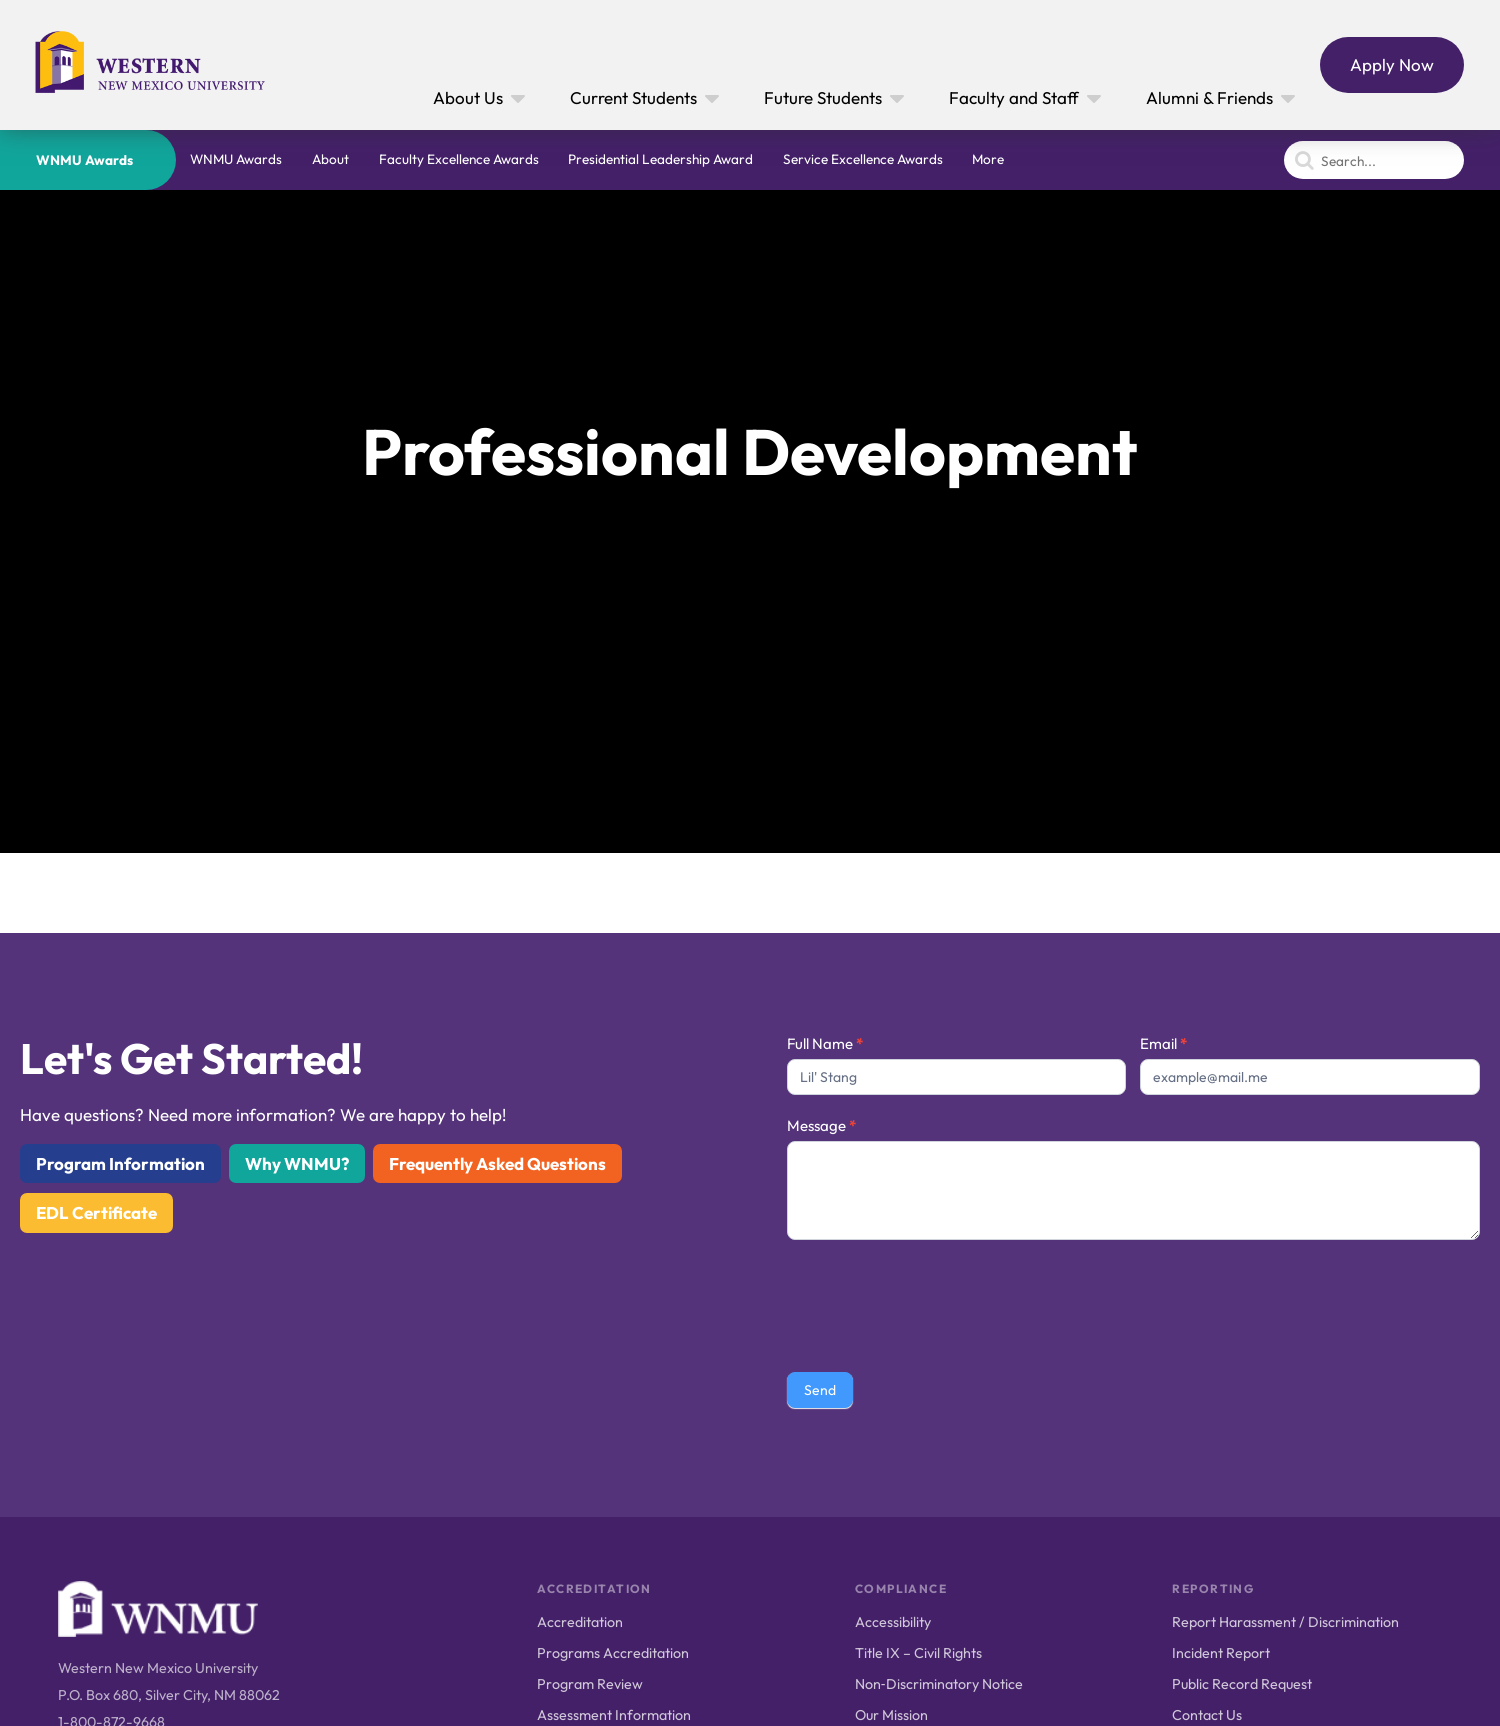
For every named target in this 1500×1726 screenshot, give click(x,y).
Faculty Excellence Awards (459, 159)
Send (820, 1390)
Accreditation (580, 1622)
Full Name (825, 1043)
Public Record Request (1242, 1684)
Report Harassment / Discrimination (1285, 1622)
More (988, 159)
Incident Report (1221, 1653)
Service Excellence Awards (863, 159)
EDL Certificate (96, 1212)
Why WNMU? (297, 1163)
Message (821, 1125)
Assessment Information (614, 1715)
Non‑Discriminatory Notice (939, 1684)
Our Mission (891, 1715)
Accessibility (893, 1622)
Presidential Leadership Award (660, 159)
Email (1163, 1043)
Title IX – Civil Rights (918, 1653)
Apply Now (1392, 64)
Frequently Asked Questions (497, 1163)
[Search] (1374, 160)
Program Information (120, 1163)
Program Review (590, 1684)
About (330, 159)
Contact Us (1207, 1715)
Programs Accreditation (613, 1653)
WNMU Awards (84, 160)
